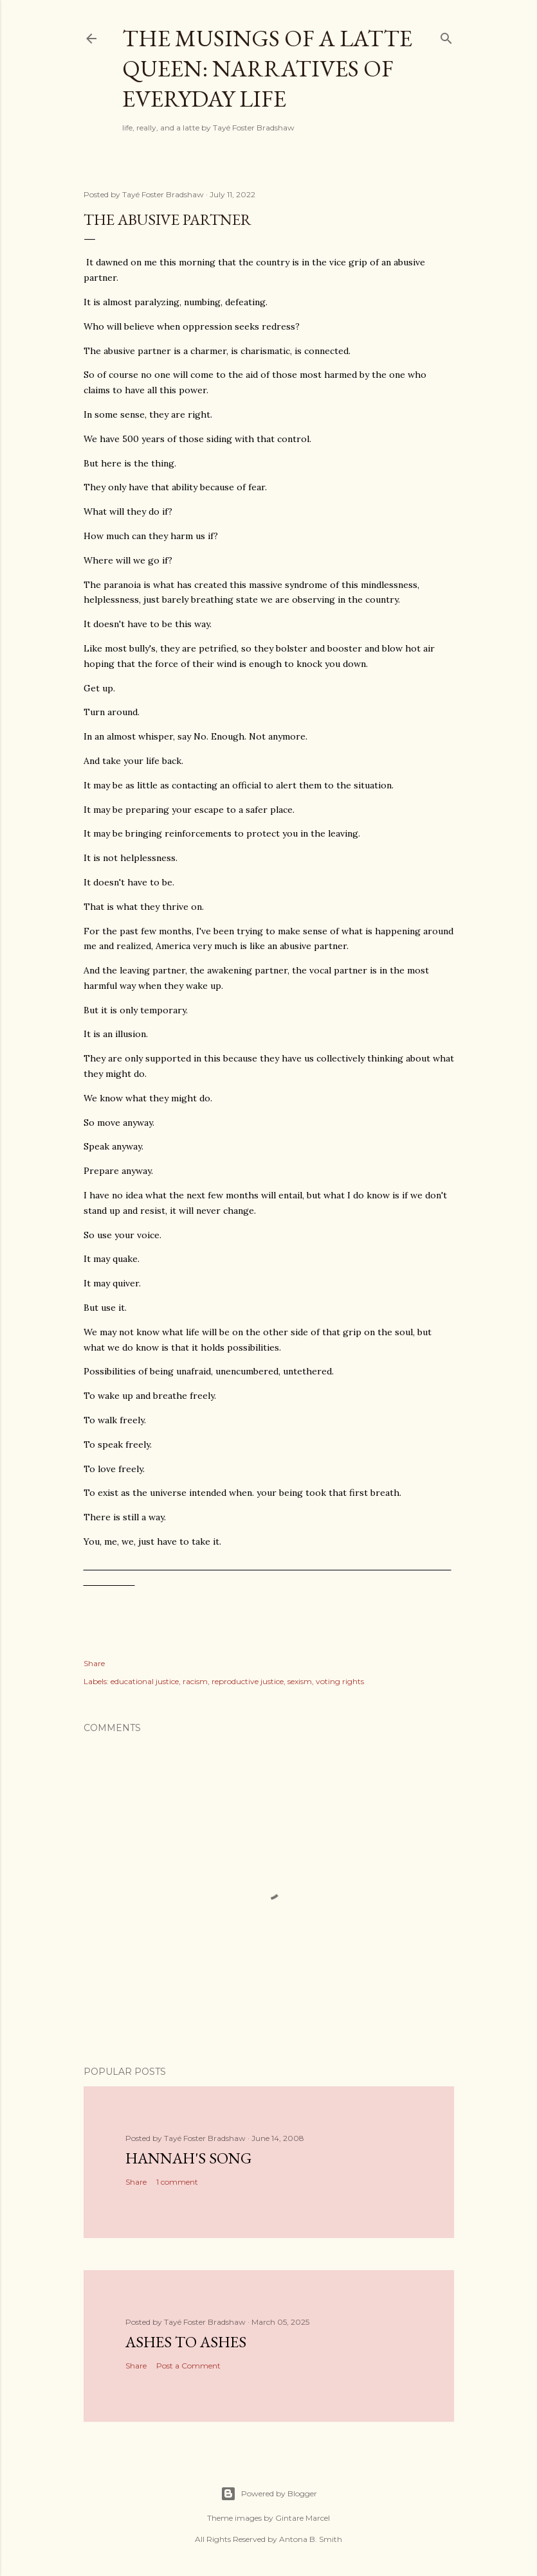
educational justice (145, 1681)
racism (195, 1681)
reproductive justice (248, 1681)
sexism (299, 1681)
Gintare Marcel (302, 2518)
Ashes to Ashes (185, 2342)
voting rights (340, 1681)
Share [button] (94, 1663)
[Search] (446, 35)
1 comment (177, 2182)
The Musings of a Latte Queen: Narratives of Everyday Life (267, 68)
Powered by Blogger (269, 2493)
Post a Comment (188, 2365)
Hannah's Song (188, 2158)
